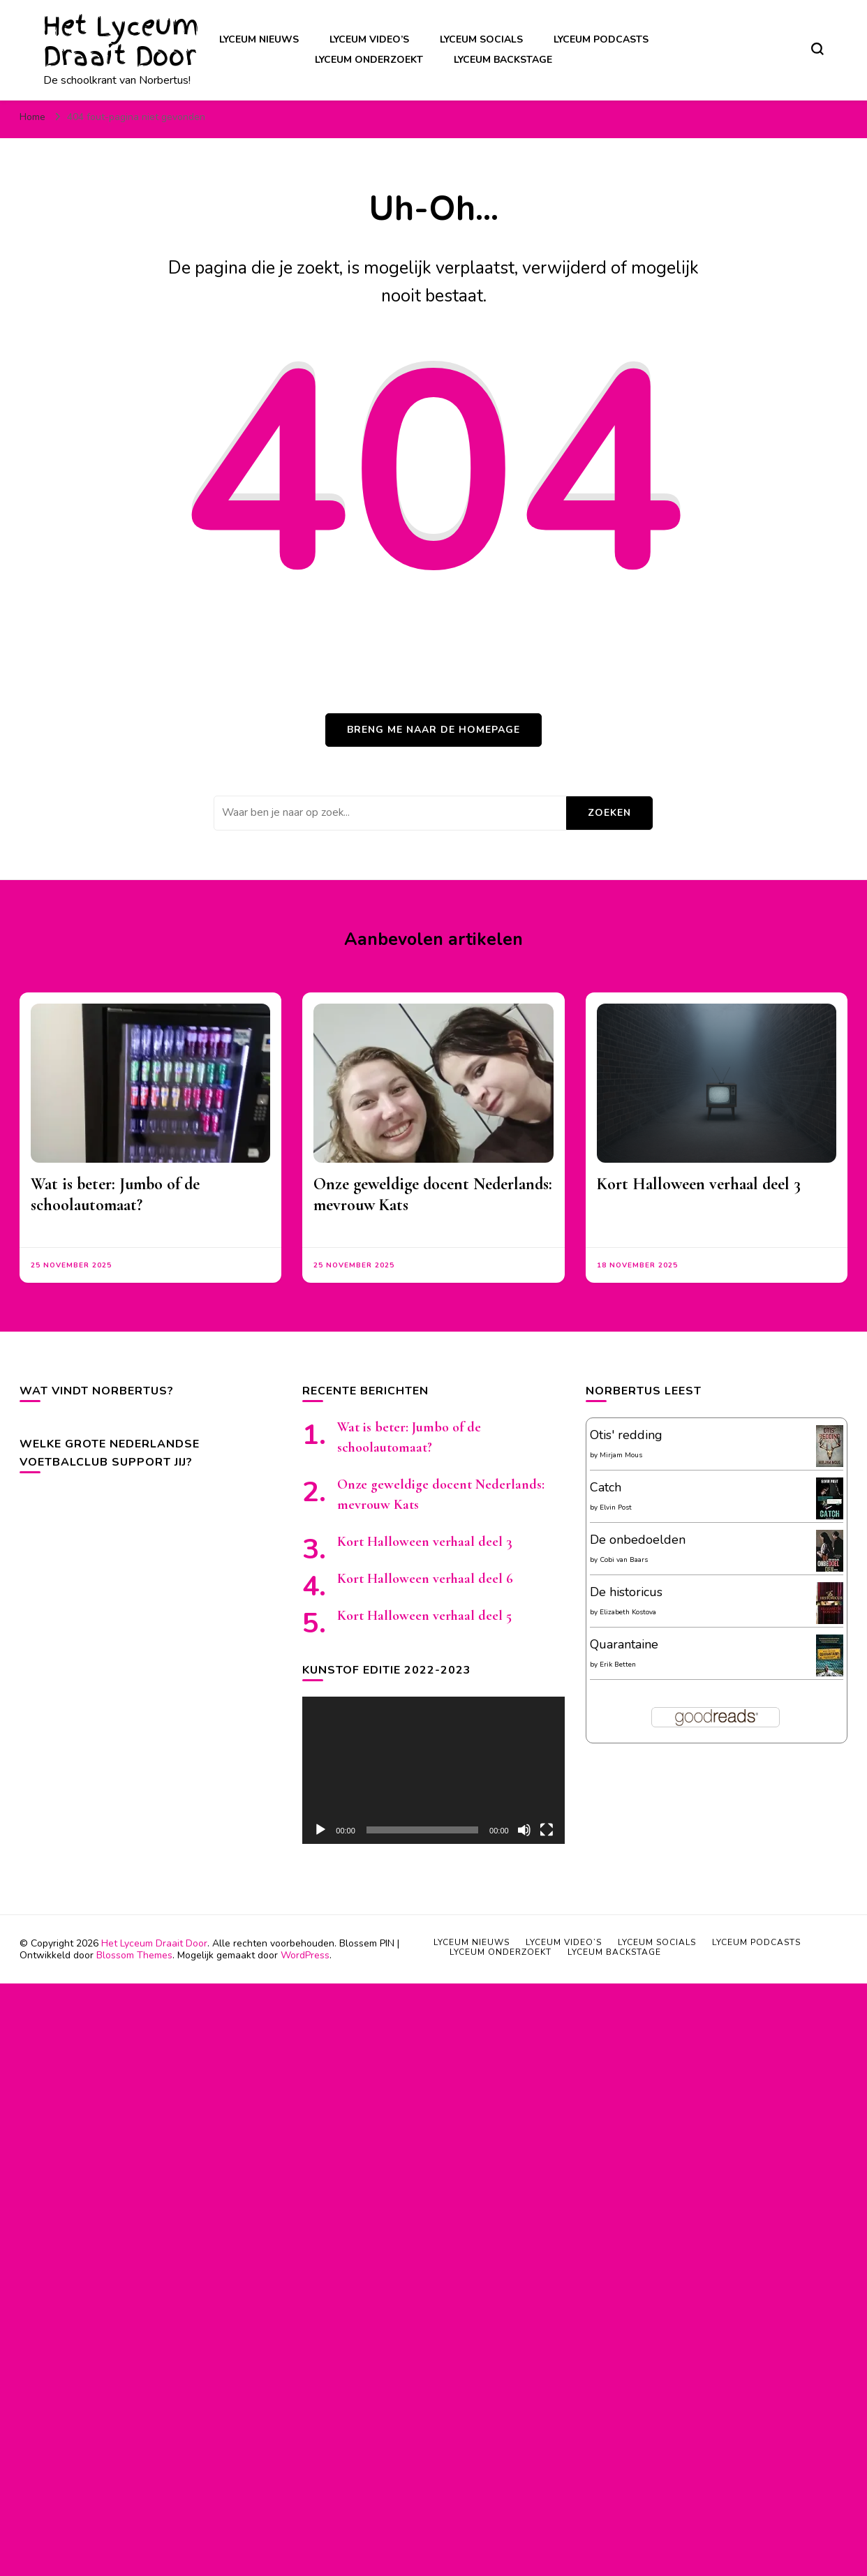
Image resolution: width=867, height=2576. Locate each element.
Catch (605, 1487)
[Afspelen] (320, 1830)
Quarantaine (624, 1644)
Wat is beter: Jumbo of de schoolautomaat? (115, 1194)
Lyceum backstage (503, 59)
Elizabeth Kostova (628, 1612)
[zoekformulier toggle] (817, 49)
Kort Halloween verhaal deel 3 (699, 1184)
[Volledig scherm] (547, 1830)
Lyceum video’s (369, 39)
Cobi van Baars (624, 1560)
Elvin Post (616, 1507)
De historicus (626, 1592)
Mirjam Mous (621, 1455)
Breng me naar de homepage (433, 729)
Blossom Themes (134, 1955)
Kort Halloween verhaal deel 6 (425, 1578)
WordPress (305, 1955)
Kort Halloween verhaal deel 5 (424, 1615)
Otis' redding (626, 1435)
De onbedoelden (638, 1539)
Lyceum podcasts (601, 39)
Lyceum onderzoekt (369, 59)
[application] (433, 1770)
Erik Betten (618, 1664)
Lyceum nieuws (259, 39)
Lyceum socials (481, 39)
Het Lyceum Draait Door (121, 41)
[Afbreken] (524, 1830)
